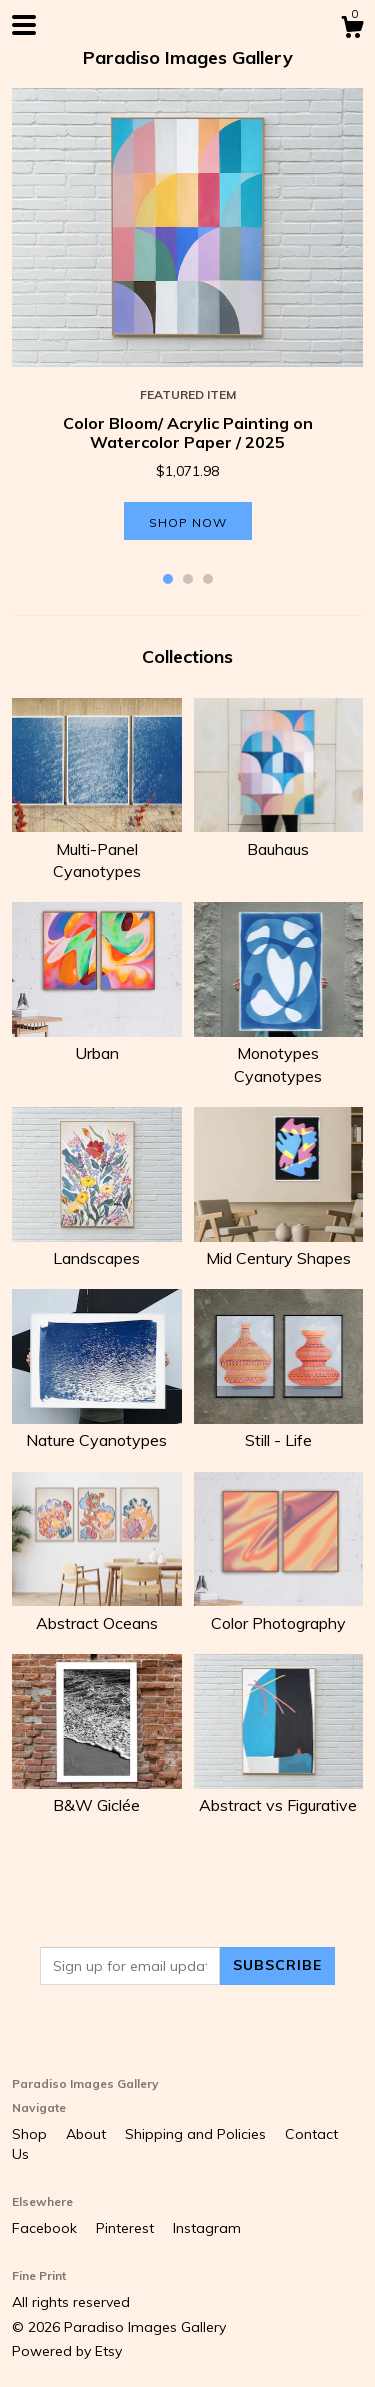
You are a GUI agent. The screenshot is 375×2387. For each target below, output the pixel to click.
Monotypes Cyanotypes (279, 1053)
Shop (31, 2134)
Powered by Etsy (67, 2351)
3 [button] (208, 579)
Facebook (46, 2228)
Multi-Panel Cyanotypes (97, 848)
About (88, 2134)
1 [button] (168, 579)
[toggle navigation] (24, 25)
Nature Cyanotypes (97, 1429)
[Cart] (352, 30)
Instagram (207, 2228)
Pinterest (127, 2228)
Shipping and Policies (197, 2134)
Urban (97, 1042)
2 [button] (188, 579)
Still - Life (279, 1429)
